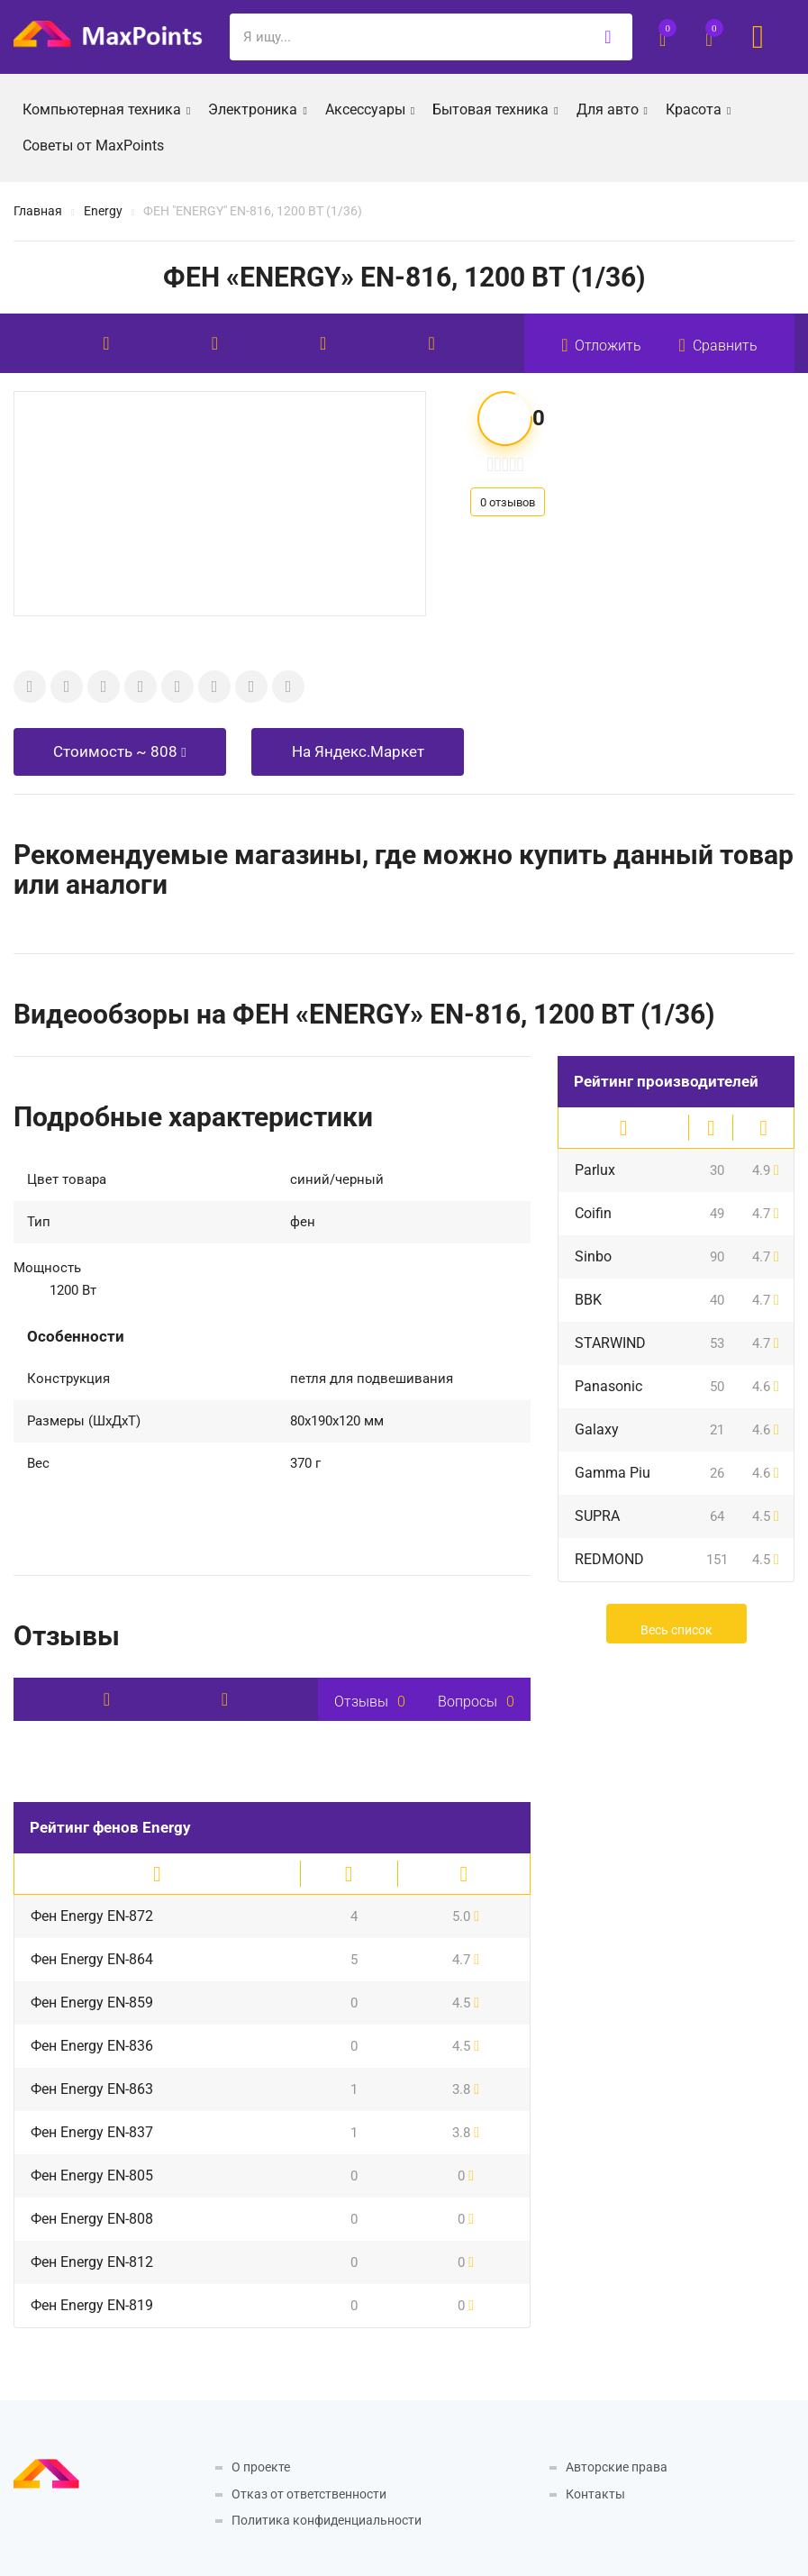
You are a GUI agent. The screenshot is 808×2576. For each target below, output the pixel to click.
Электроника (257, 108)
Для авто (612, 108)
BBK (588, 1299)
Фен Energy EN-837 (92, 2132)
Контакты (595, 2494)
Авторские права (616, 2467)
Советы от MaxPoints (93, 145)
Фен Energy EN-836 (92, 2045)
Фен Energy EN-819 (92, 2305)
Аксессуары (369, 108)
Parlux (595, 1170)
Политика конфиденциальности (327, 2520)
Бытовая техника (495, 108)
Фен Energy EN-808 (92, 2218)
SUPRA (597, 1516)
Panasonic (608, 1386)
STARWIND (610, 1343)
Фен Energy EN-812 (92, 2262)
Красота (698, 108)
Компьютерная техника (106, 108)
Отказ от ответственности (309, 2494)
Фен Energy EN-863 (92, 2089)
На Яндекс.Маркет (358, 751)
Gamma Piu (612, 1472)
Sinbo (593, 1256)
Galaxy (597, 1429)
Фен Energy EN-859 (92, 2002)
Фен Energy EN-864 (92, 1959)
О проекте (261, 2467)
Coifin (593, 1213)
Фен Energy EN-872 (92, 1916)
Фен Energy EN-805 (92, 2175)
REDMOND (609, 1559)
